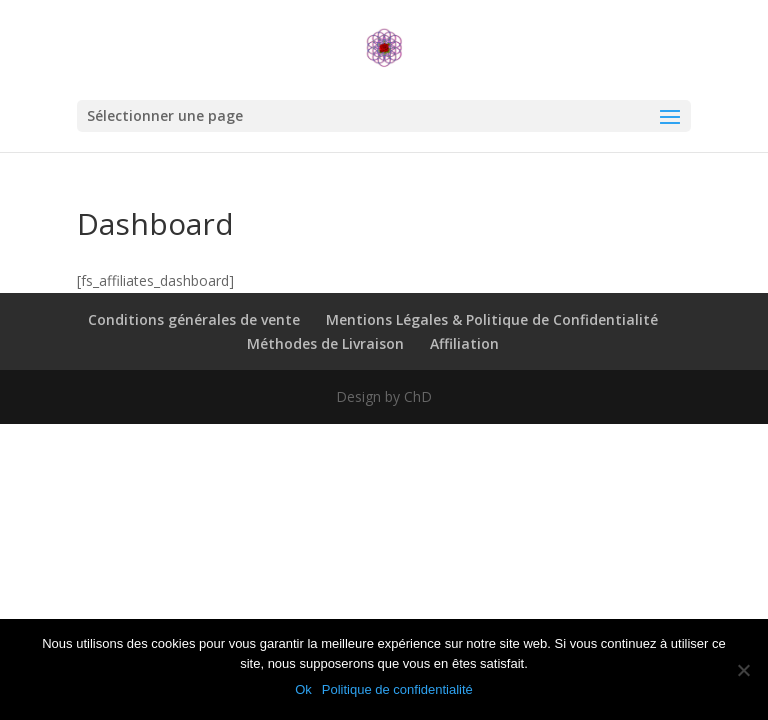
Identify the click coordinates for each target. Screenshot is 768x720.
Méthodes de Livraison (325, 343)
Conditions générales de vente (194, 319)
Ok (303, 689)
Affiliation (464, 343)
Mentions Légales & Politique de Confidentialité (492, 319)
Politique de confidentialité (397, 689)
